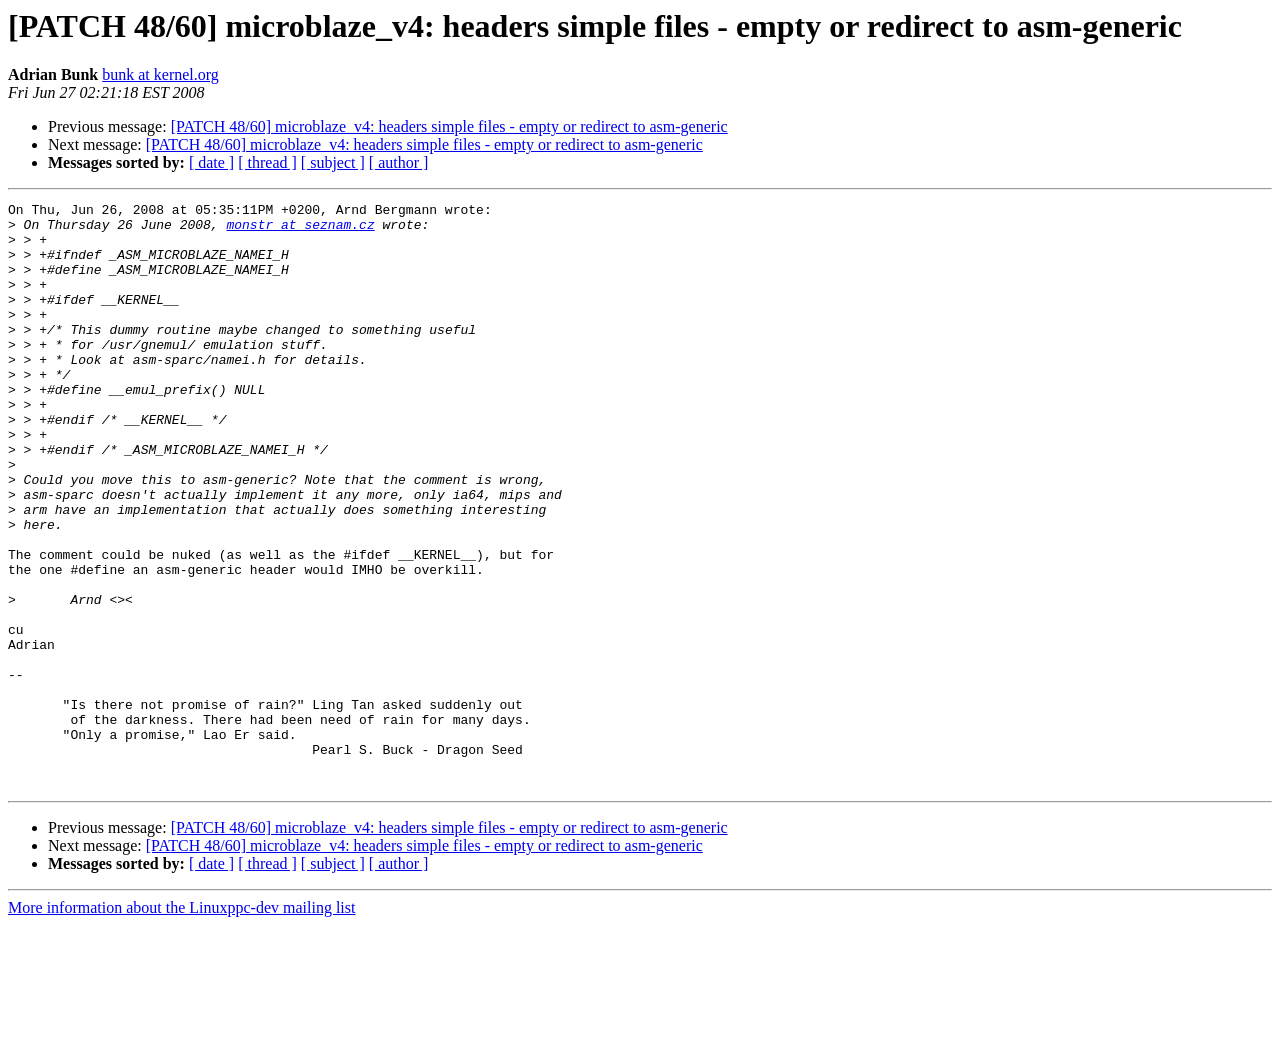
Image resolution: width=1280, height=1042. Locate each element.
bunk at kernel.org (160, 74)
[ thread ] (267, 162)
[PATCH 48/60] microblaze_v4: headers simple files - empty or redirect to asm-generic (449, 126)
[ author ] (399, 162)
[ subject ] (333, 162)
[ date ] (211, 162)
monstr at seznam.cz (300, 230)
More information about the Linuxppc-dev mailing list (181, 1024)
